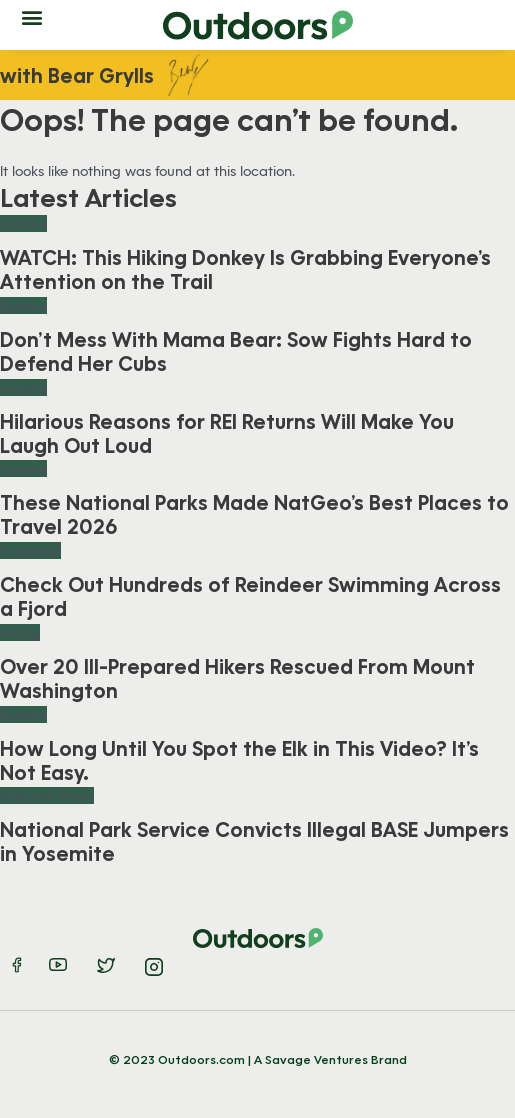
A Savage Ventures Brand (330, 1059)
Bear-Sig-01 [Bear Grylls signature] (190, 75)
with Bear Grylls (77, 75)
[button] (31, 16)
